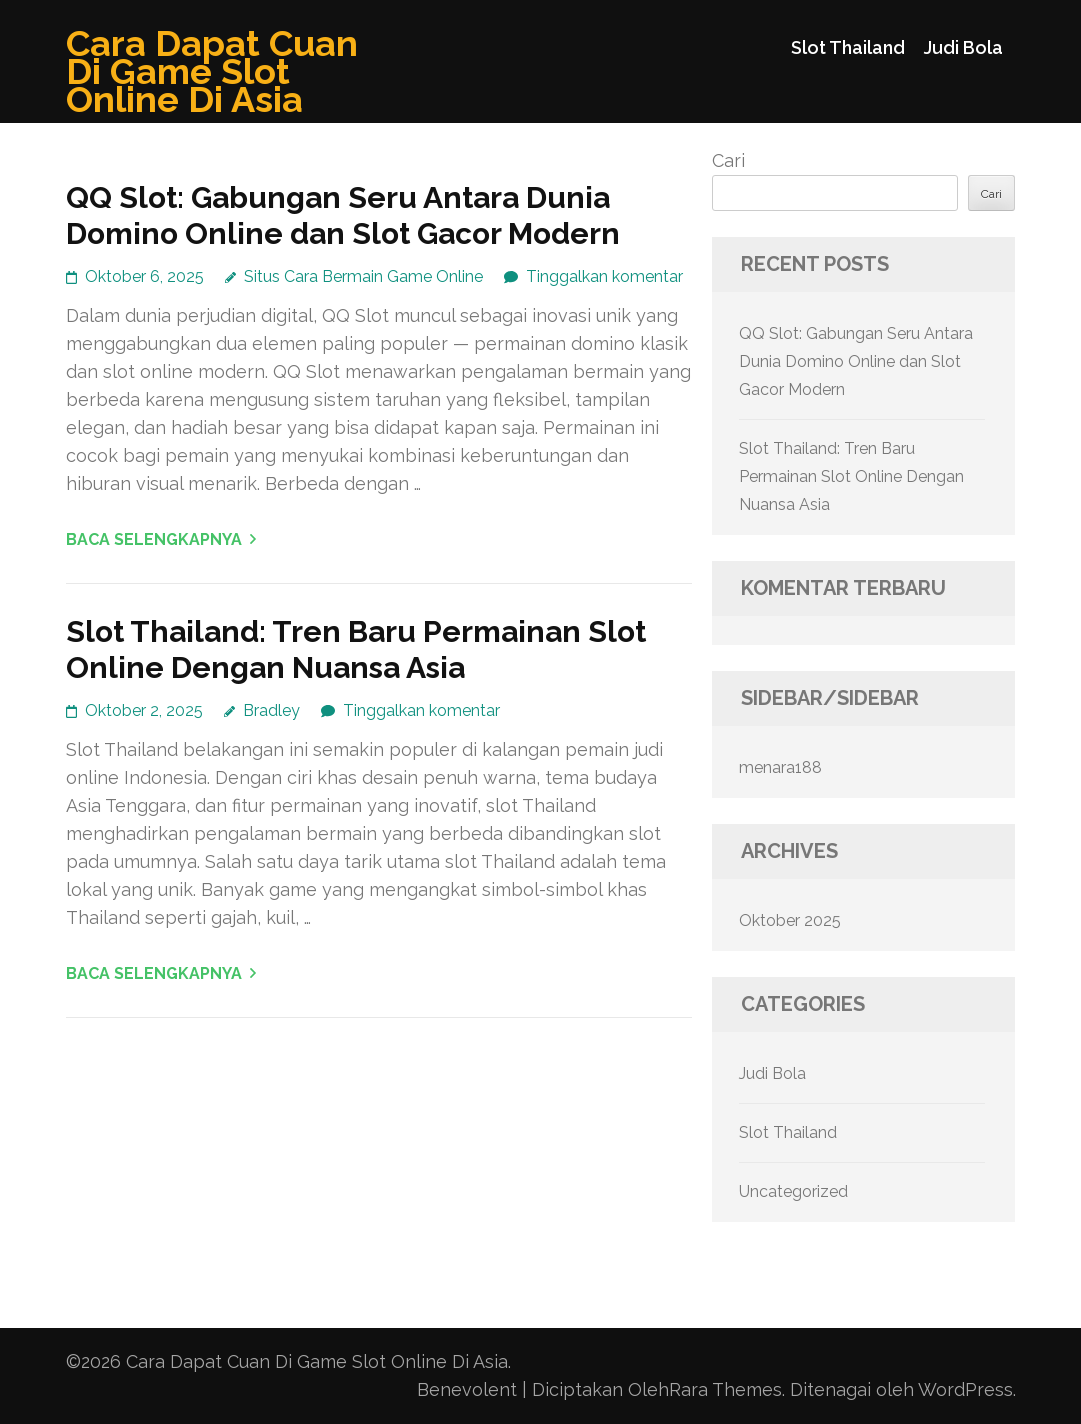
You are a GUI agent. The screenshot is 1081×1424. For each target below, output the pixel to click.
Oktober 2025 (790, 920)
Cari (728, 160)
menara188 (780, 767)
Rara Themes (725, 1389)
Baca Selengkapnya (154, 539)
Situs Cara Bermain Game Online (363, 276)
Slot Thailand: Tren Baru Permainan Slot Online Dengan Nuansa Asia (356, 649)
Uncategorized (793, 1191)
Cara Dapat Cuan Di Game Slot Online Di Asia (212, 71)
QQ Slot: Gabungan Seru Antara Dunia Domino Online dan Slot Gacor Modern (343, 215)
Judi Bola (963, 47)
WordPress (965, 1389)
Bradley (271, 710)
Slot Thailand (848, 47)
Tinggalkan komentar (604, 276)
